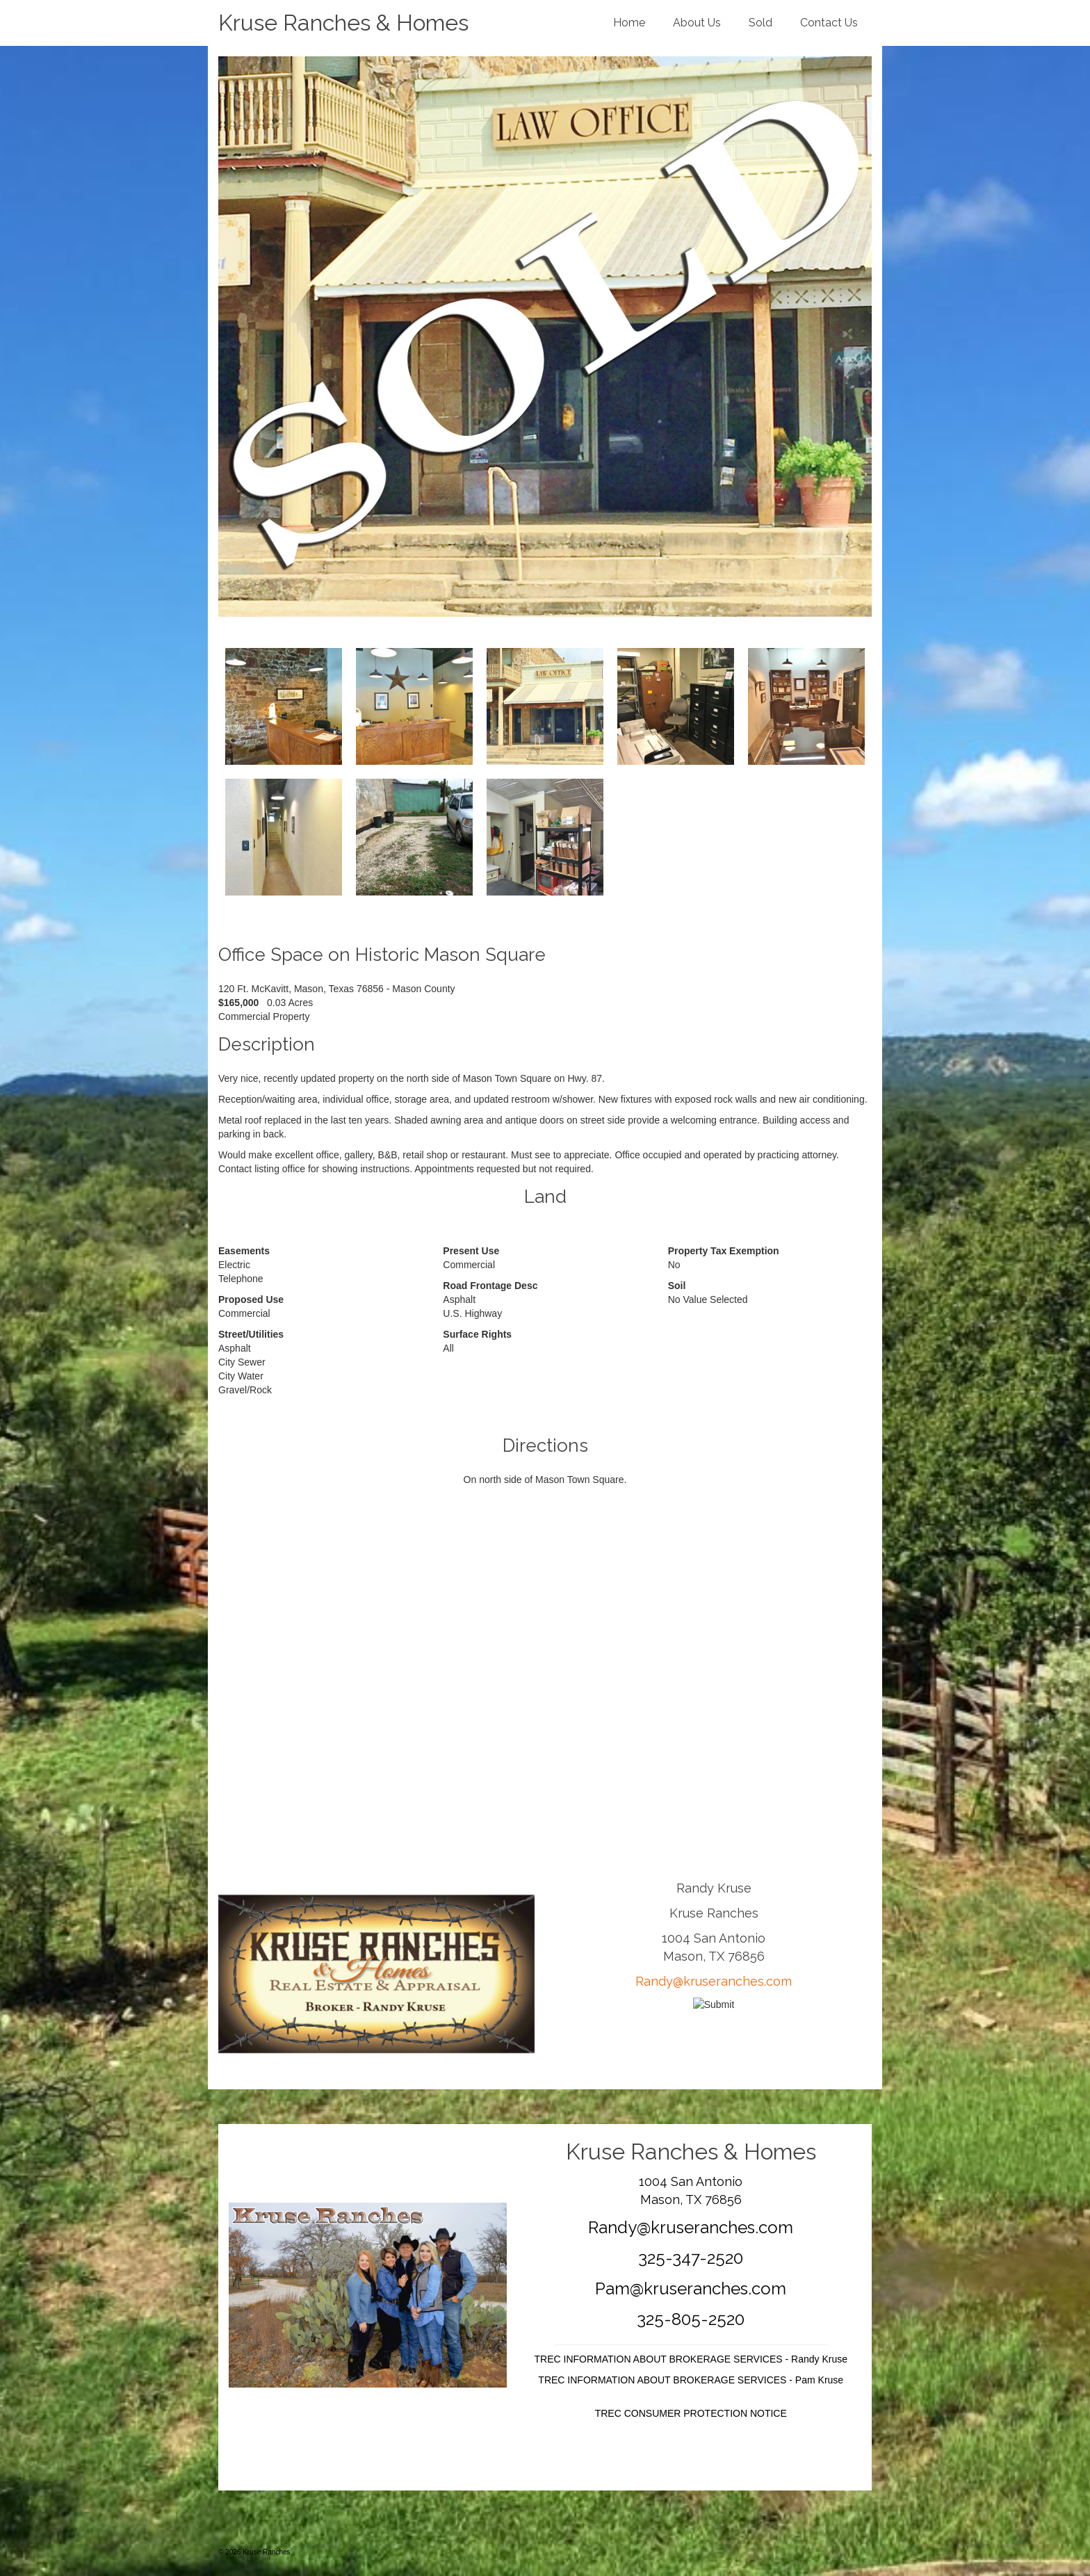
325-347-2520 (690, 2258)
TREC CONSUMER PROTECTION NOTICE (691, 2413)
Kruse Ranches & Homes (343, 22)
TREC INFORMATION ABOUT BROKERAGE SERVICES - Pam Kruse (690, 2379)
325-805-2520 (691, 2319)
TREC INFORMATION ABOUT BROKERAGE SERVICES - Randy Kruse (691, 2359)
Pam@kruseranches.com (690, 2288)
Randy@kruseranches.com (713, 1981)
